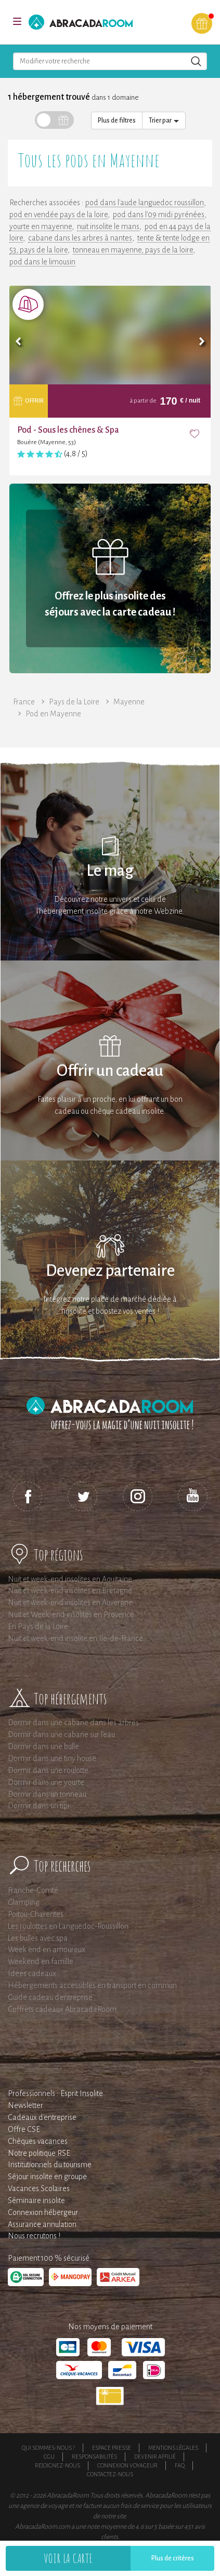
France (24, 702)
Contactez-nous (110, 2474)
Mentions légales (173, 2448)
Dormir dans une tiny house (52, 1758)
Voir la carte (68, 2558)
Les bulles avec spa (38, 1938)
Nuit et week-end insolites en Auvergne (70, 1602)
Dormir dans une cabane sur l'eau (61, 1734)
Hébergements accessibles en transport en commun (92, 1985)
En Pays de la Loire (38, 1626)
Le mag (110, 870)
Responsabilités (94, 2456)
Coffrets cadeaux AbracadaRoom (62, 2009)
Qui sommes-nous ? (48, 2448)
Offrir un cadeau (110, 1070)
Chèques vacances (38, 2141)
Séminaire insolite (36, 2200)
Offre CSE (24, 2129)
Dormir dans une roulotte (48, 1770)
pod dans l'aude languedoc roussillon (144, 202)
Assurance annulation (42, 2224)
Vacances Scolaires (39, 2188)
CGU (49, 2456)
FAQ (180, 2465)
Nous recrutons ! (34, 2236)
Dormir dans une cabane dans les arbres (73, 1722)
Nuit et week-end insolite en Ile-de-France (75, 1638)
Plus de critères (172, 2558)
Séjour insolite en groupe (47, 2176)
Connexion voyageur (127, 2465)
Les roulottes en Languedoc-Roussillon (68, 1926)
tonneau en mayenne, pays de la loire (133, 250)
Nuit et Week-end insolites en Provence (71, 1614)
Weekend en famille (40, 1961)
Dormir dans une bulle (43, 1746)
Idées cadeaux (32, 1973)
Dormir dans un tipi (38, 1805)
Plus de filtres (117, 120)
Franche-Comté (33, 1890)
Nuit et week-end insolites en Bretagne (70, 1590)
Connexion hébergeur (43, 2212)
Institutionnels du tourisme (50, 2164)
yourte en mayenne (40, 226)
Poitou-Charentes (35, 1914)
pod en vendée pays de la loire (58, 214)
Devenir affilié (155, 2456)
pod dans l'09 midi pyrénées (158, 214)
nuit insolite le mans (108, 226)
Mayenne (129, 702)
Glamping (24, 1902)
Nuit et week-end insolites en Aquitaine (70, 1579)
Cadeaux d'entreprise (42, 2117)
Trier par (164, 120)
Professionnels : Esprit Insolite (55, 2093)
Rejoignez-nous (57, 2465)
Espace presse (111, 2448)
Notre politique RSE (39, 2153)
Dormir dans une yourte (46, 1782)
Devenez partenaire (110, 1270)
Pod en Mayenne (53, 714)
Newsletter (25, 2105)
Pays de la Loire (74, 702)
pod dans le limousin (42, 262)
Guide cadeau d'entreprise (50, 1997)
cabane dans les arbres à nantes (80, 238)
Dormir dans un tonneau (47, 1794)
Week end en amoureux (46, 1949)
